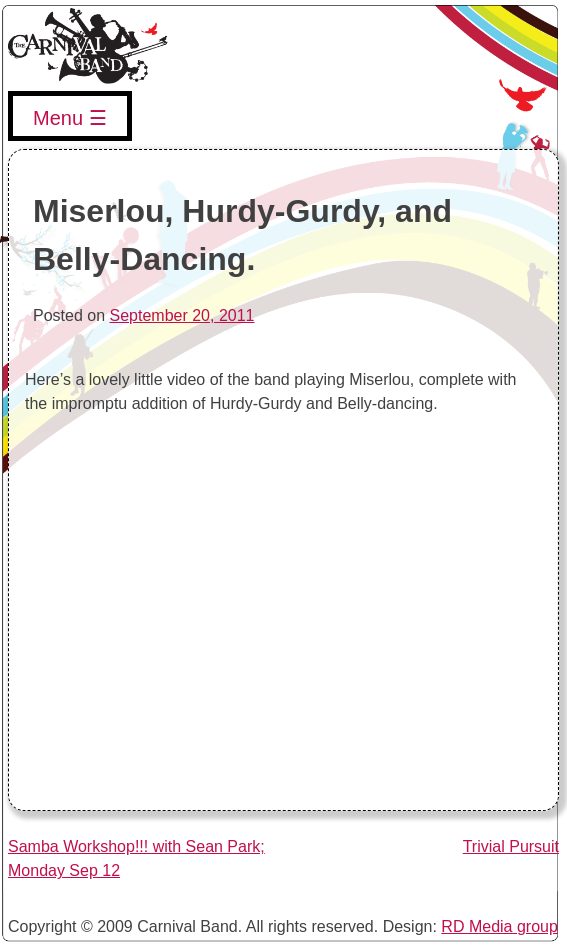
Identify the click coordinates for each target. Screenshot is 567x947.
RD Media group (499, 926)
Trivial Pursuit (511, 846)
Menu (58, 118)
